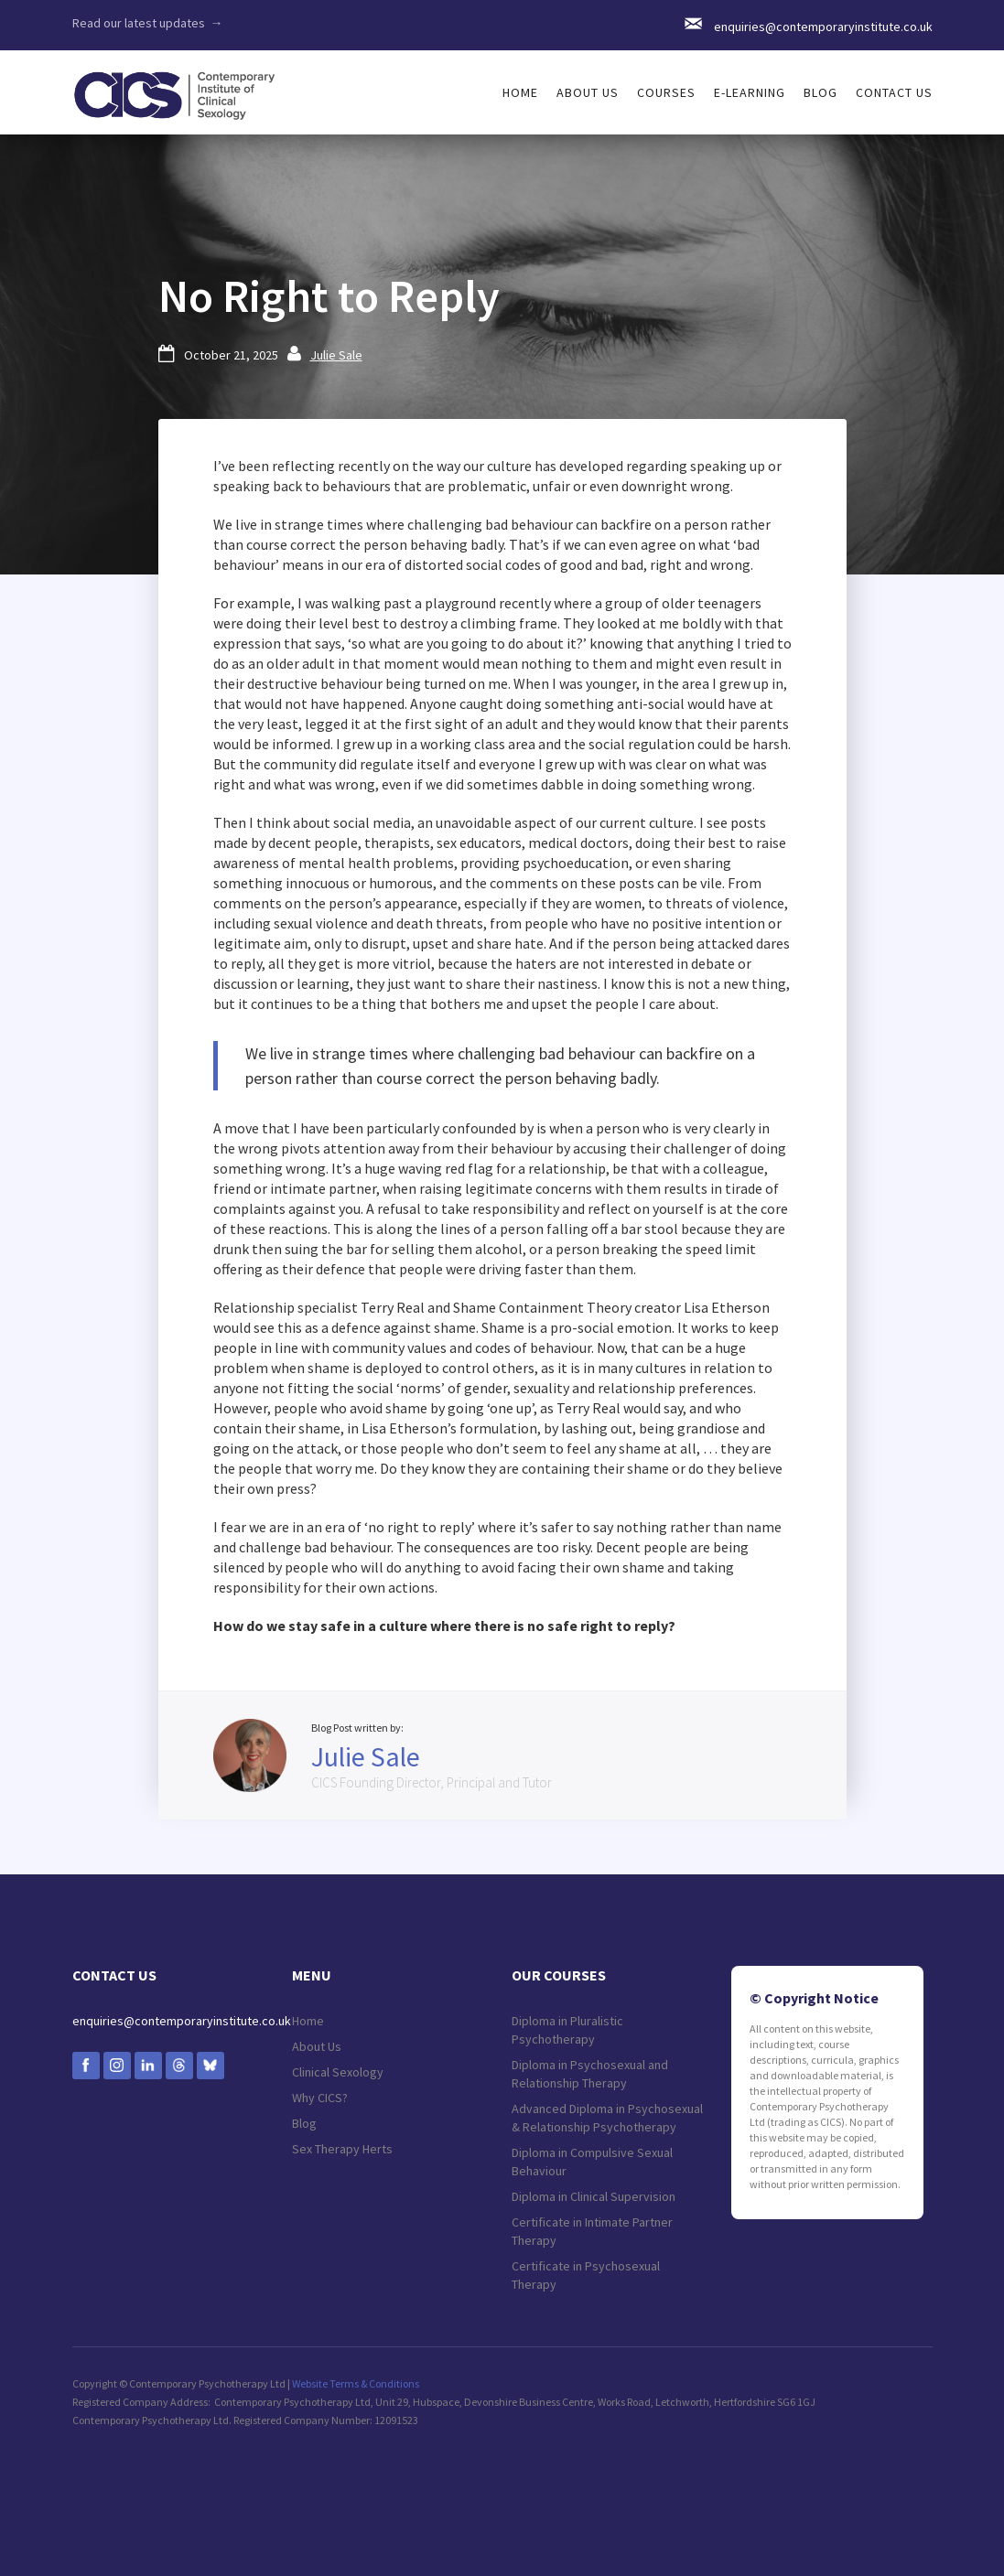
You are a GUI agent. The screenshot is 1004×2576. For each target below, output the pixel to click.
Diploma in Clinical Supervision (593, 2196)
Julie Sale (336, 355)
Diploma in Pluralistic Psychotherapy (567, 2029)
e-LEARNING (749, 92)
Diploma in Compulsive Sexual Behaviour (592, 2161)
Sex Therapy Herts (342, 2149)
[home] (174, 85)
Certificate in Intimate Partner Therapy (592, 2231)
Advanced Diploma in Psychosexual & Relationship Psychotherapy (607, 2117)
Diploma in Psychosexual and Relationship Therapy (590, 2073)
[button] (587, 92)
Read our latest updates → (147, 23)
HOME (520, 92)
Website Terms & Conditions (355, 2383)
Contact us (894, 92)
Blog (820, 92)
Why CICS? (320, 2097)
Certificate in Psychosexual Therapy (586, 2275)
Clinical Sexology (337, 2072)
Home (308, 2020)
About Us (316, 2046)
